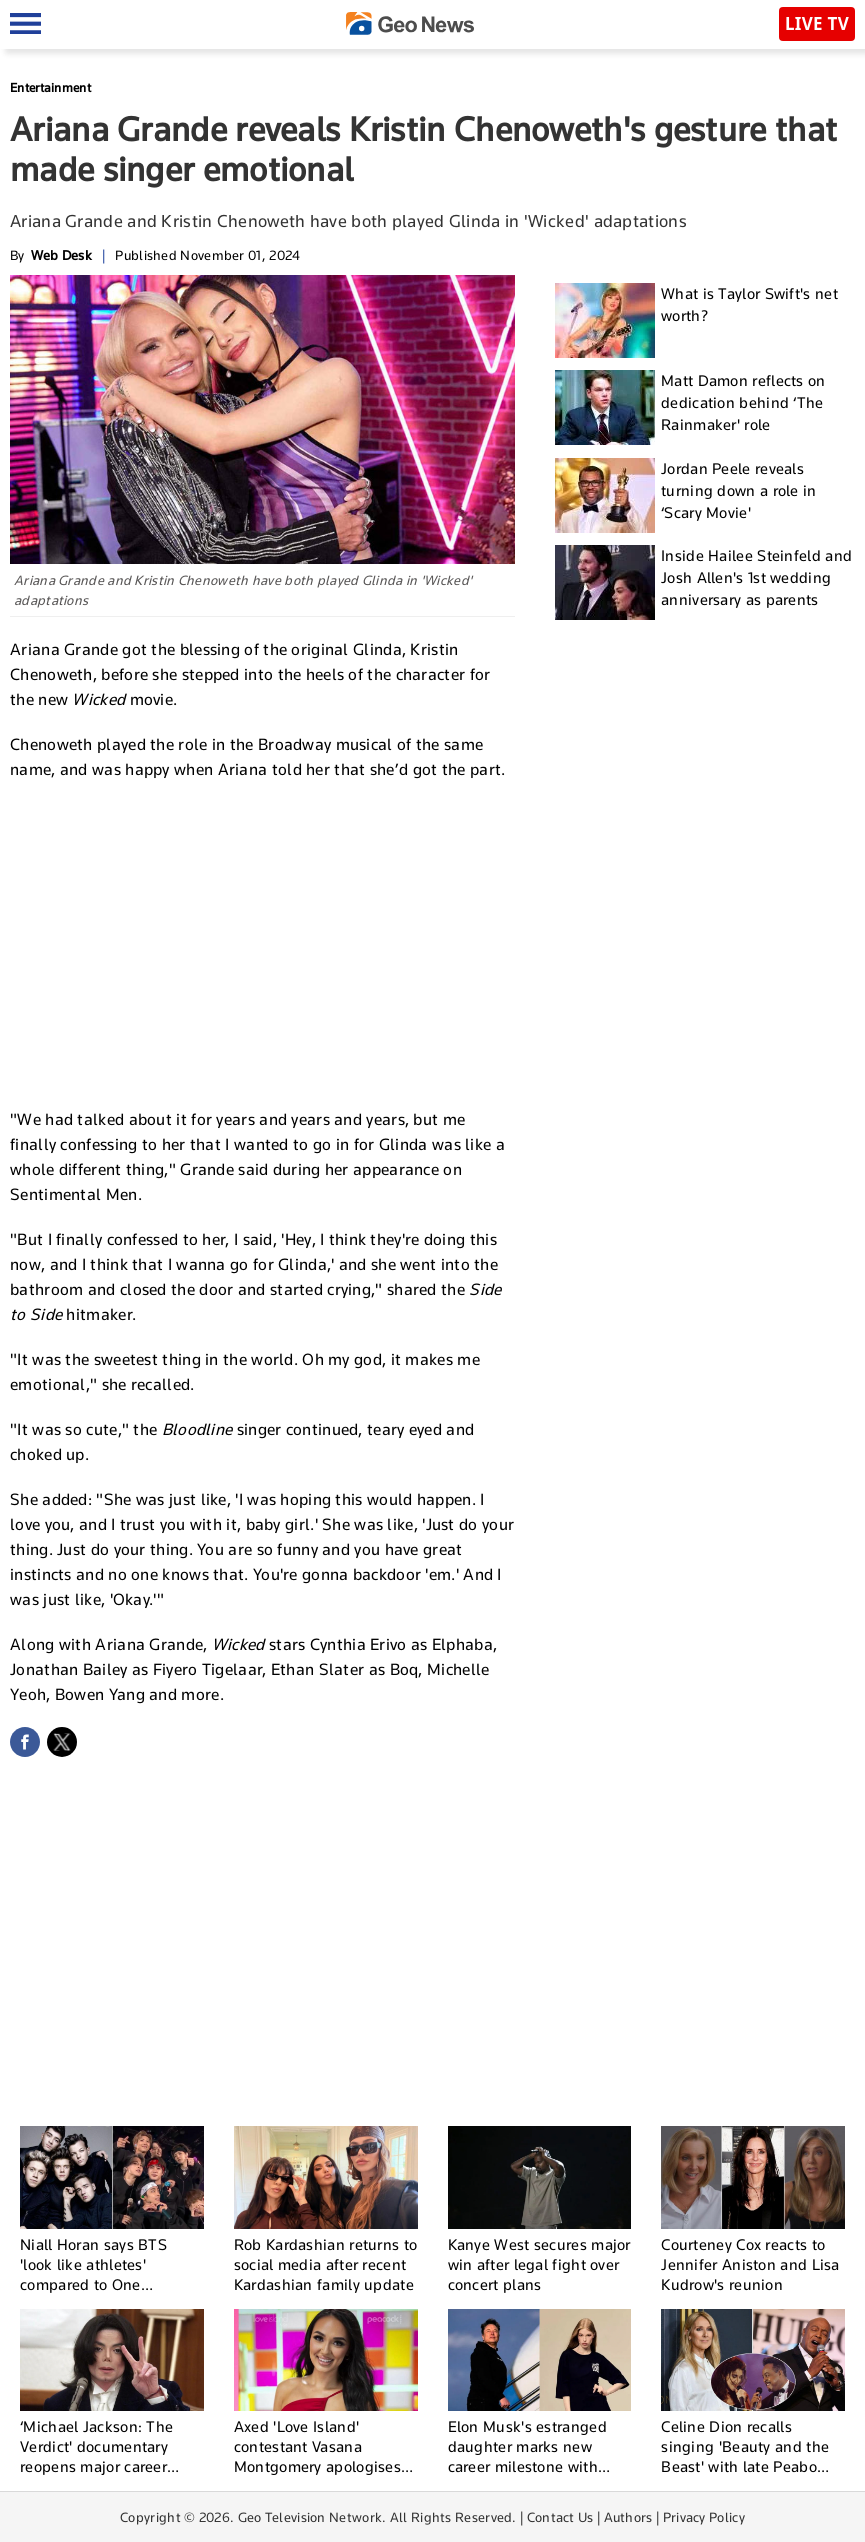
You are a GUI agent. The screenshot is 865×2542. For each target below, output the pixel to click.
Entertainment (50, 87)
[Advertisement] (263, 942)
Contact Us (560, 2517)
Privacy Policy (704, 2517)
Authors (628, 2517)
